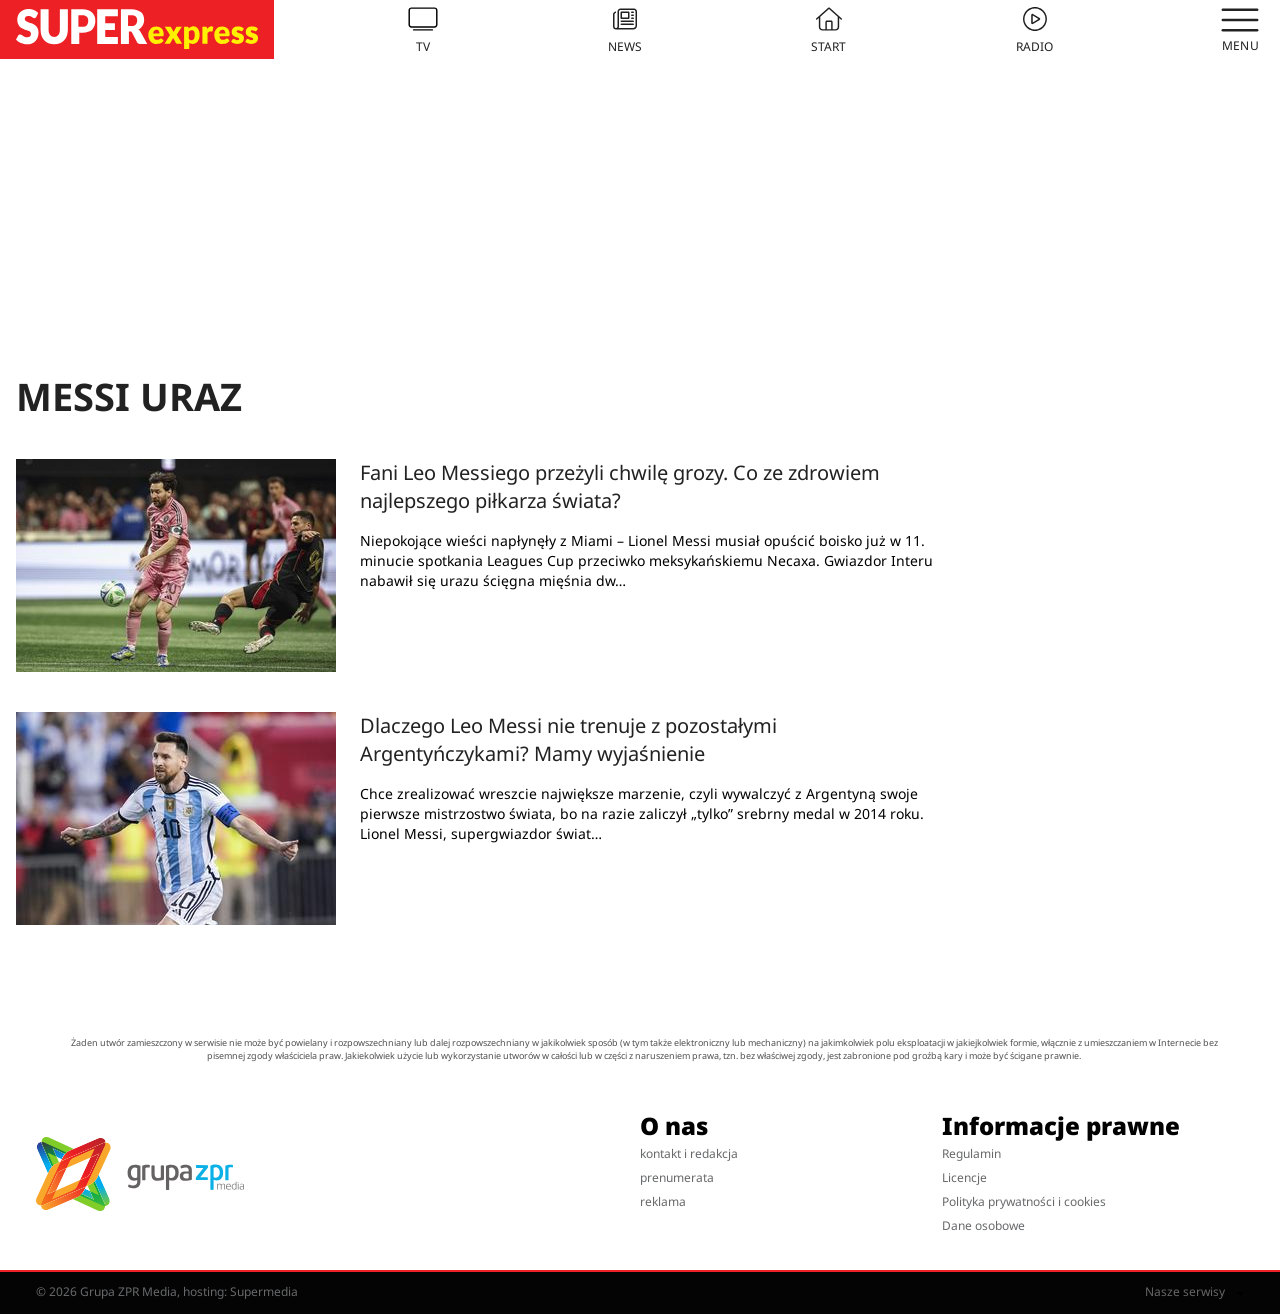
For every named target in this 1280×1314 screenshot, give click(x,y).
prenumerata (677, 1177)
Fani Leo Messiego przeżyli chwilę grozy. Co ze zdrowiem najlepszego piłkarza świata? (620, 486)
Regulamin (971, 1153)
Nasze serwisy (1194, 1292)
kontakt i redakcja (689, 1153)
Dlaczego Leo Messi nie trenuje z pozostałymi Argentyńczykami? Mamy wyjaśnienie (568, 739)
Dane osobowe (983, 1225)
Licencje (964, 1177)
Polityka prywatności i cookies (1024, 1201)
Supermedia (264, 1291)
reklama (663, 1201)
